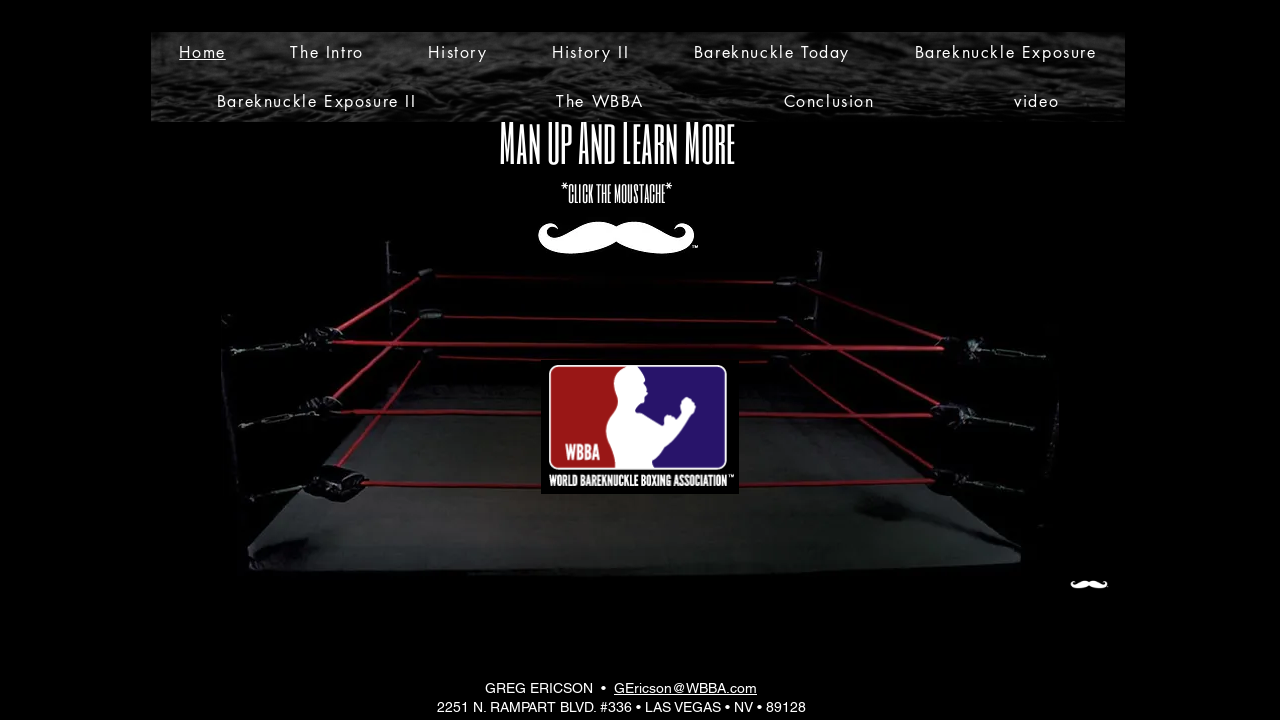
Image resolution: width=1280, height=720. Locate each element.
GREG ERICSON (539, 688)
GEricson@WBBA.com (685, 688)
